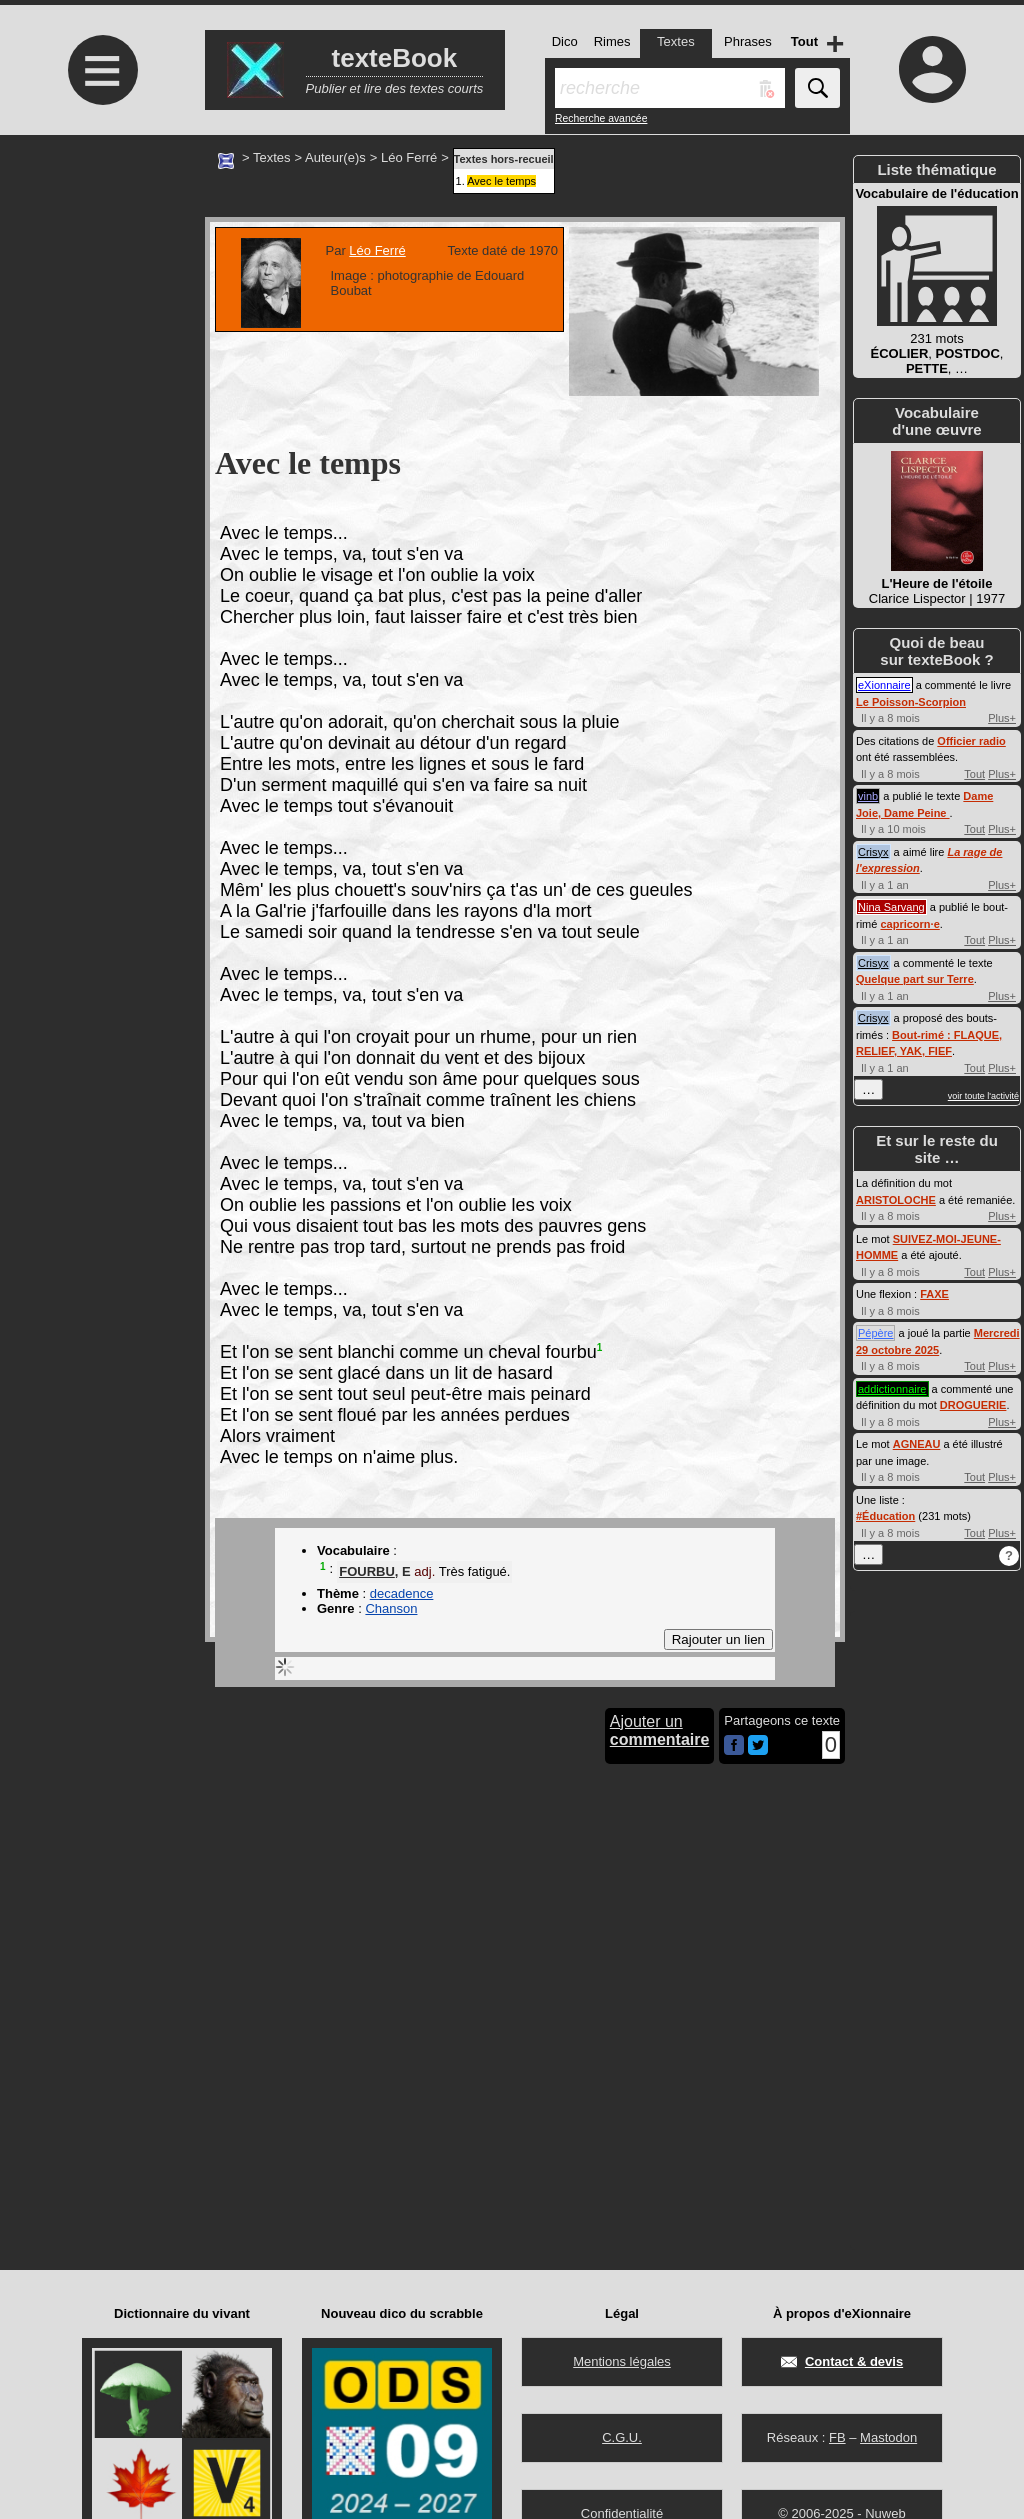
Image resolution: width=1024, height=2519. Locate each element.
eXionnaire (884, 685)
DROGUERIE (973, 1405)
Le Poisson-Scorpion (911, 702)
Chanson (391, 1608)
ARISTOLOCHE (896, 1200)
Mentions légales (622, 2361)
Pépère (875, 1333)
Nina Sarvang (891, 907)
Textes (272, 157)
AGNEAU (917, 1444)
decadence (402, 1593)
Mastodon (888, 2437)
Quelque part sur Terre (915, 979)
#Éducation (885, 1516)
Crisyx (873, 852)
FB (837, 2437)
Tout (974, 774)
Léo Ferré (409, 157)
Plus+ (1002, 718)
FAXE (934, 1294)
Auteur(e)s (335, 157)
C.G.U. (622, 2437)
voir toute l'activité (983, 1096)
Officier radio (971, 741)
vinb (868, 796)
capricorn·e (909, 924)
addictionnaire (892, 1389)
